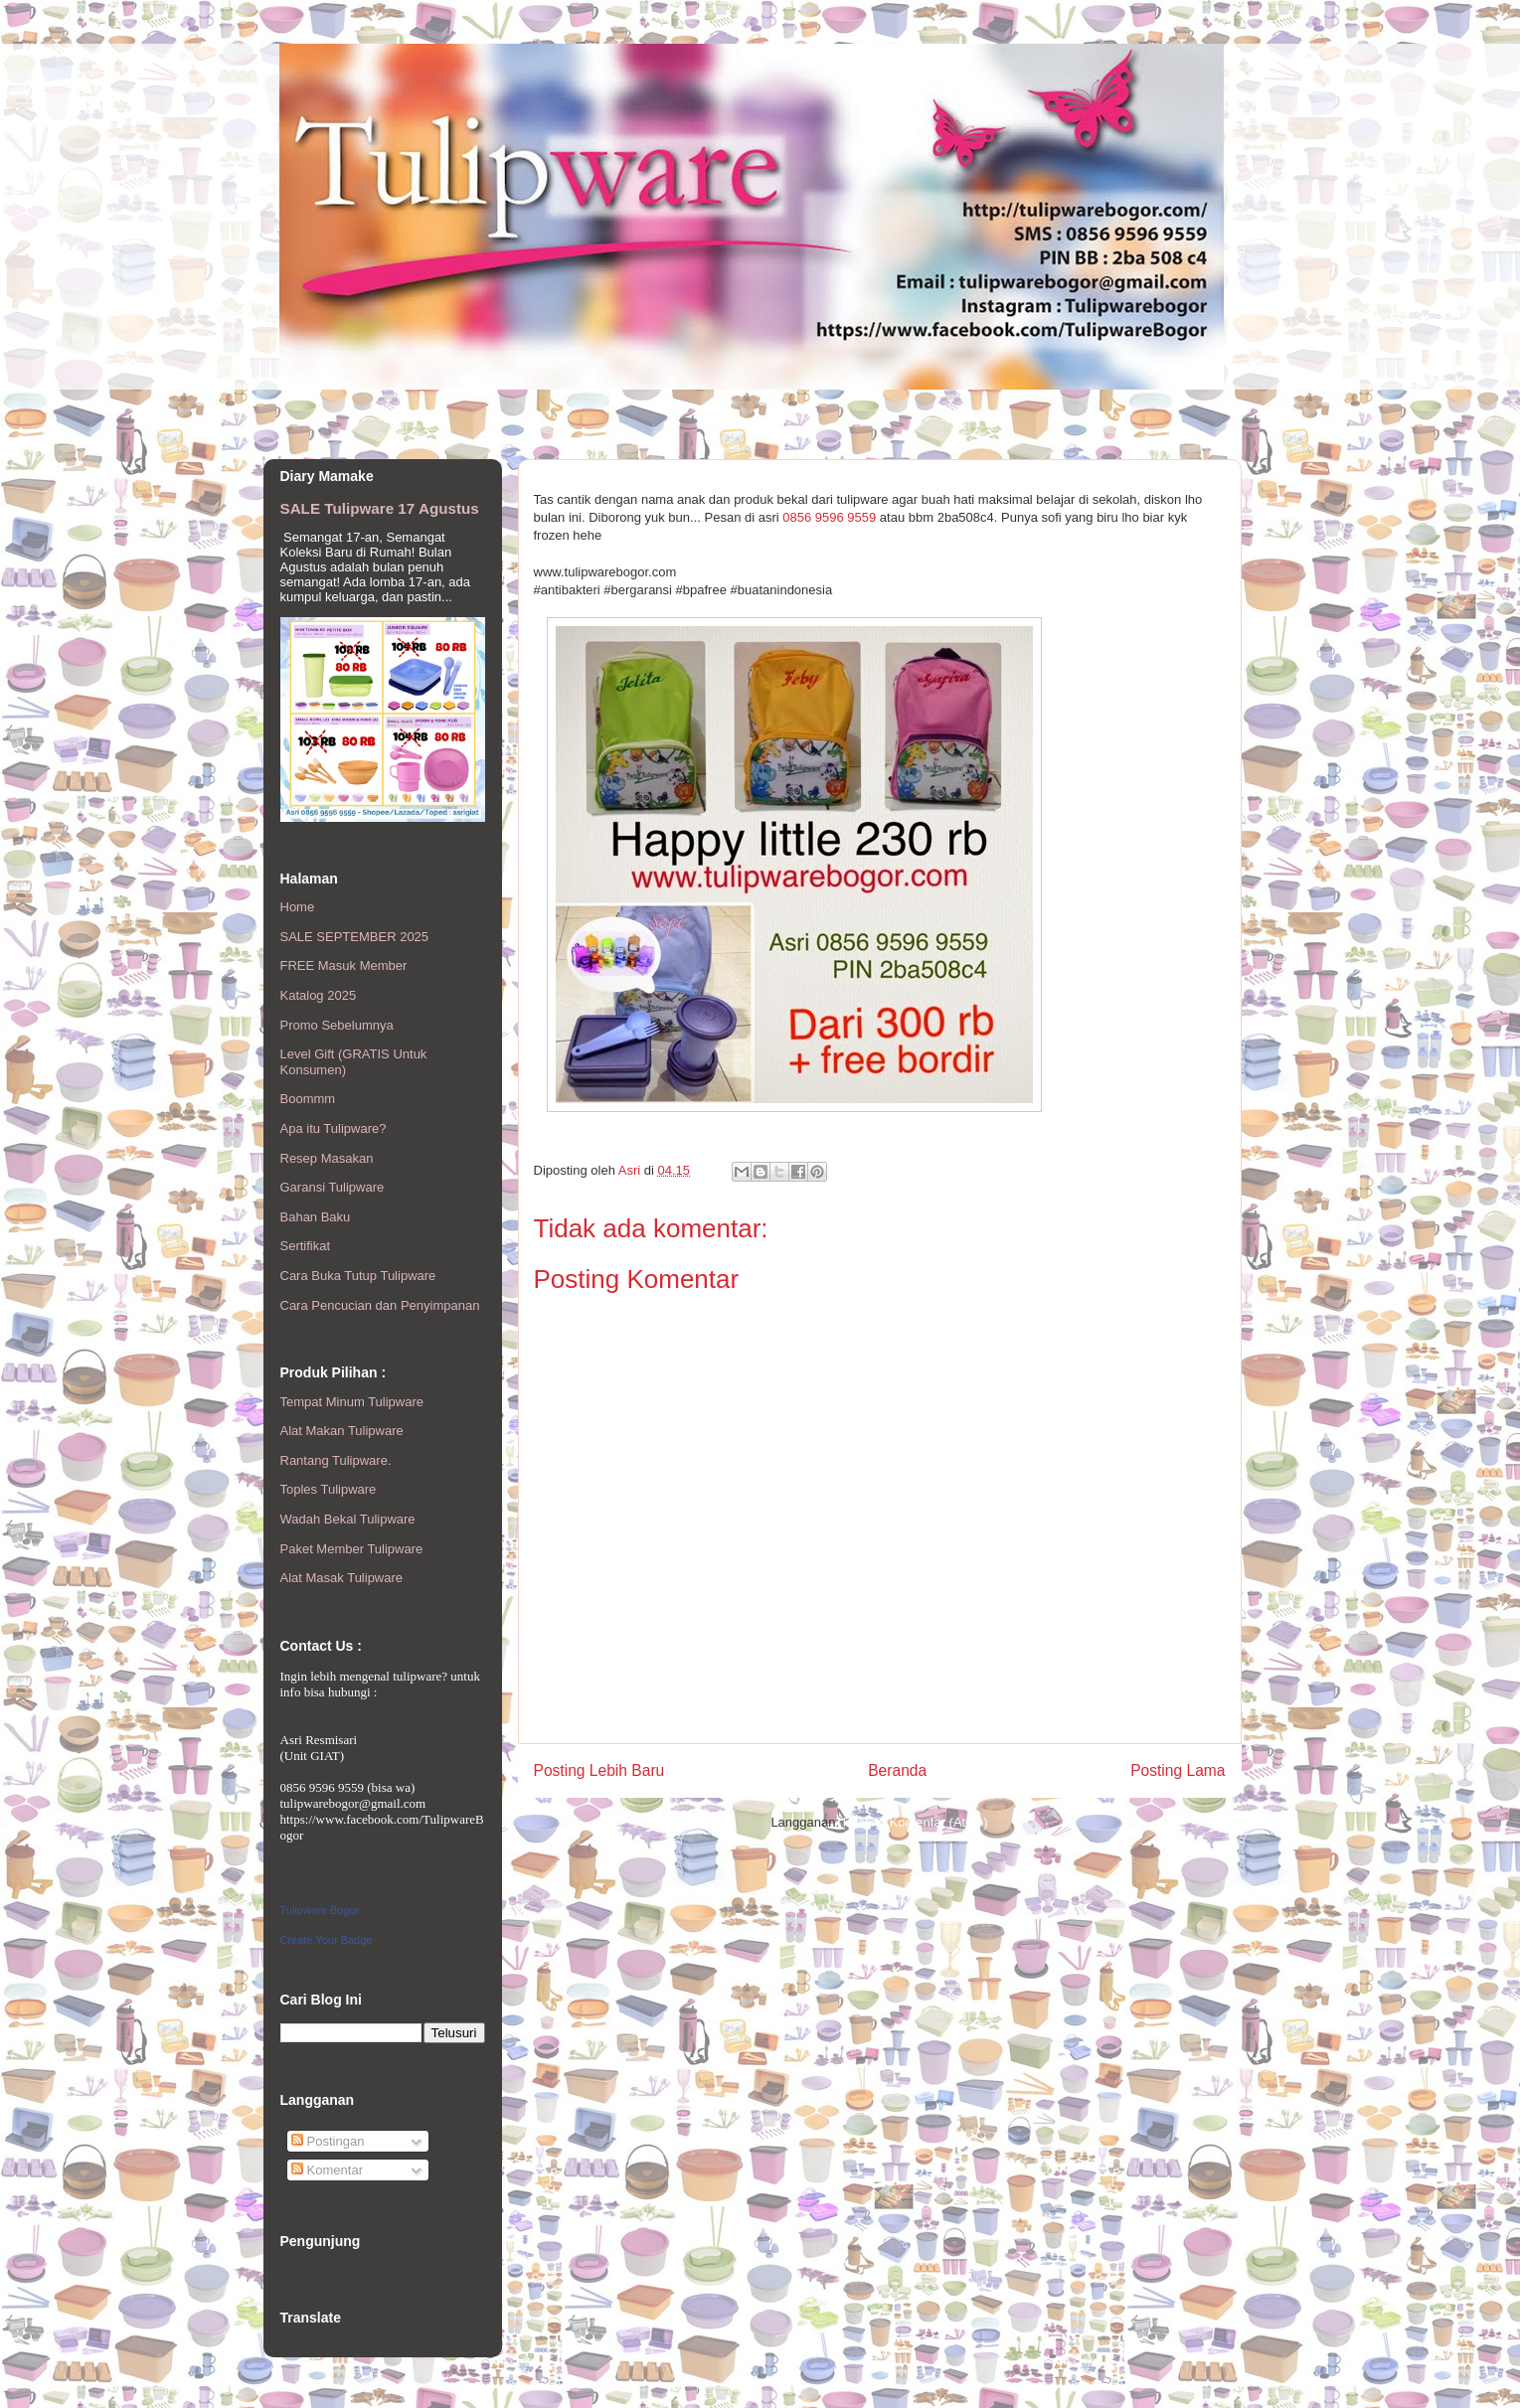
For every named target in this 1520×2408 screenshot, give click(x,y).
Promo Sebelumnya (337, 1025)
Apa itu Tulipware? (333, 1128)
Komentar (327, 2170)
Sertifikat (305, 1245)
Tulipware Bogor (320, 1910)
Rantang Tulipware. (336, 1460)
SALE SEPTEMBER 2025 (354, 936)
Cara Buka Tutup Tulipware (358, 1275)
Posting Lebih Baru (599, 1770)
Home (297, 906)
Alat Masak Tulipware (342, 1577)
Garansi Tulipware (332, 1187)
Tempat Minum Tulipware (352, 1401)
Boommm (308, 1098)
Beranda (897, 1770)
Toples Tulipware (328, 1489)
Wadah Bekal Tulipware (348, 1519)
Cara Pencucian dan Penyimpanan (380, 1305)
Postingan (327, 2141)
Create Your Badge (326, 1940)
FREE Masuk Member (344, 965)
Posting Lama (1177, 1770)
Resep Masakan (327, 1158)
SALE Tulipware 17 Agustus (379, 508)
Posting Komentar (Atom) (915, 1822)
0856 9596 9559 (829, 517)
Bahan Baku (315, 1216)
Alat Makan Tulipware (342, 1430)
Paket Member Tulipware (351, 1548)
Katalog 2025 (318, 995)
